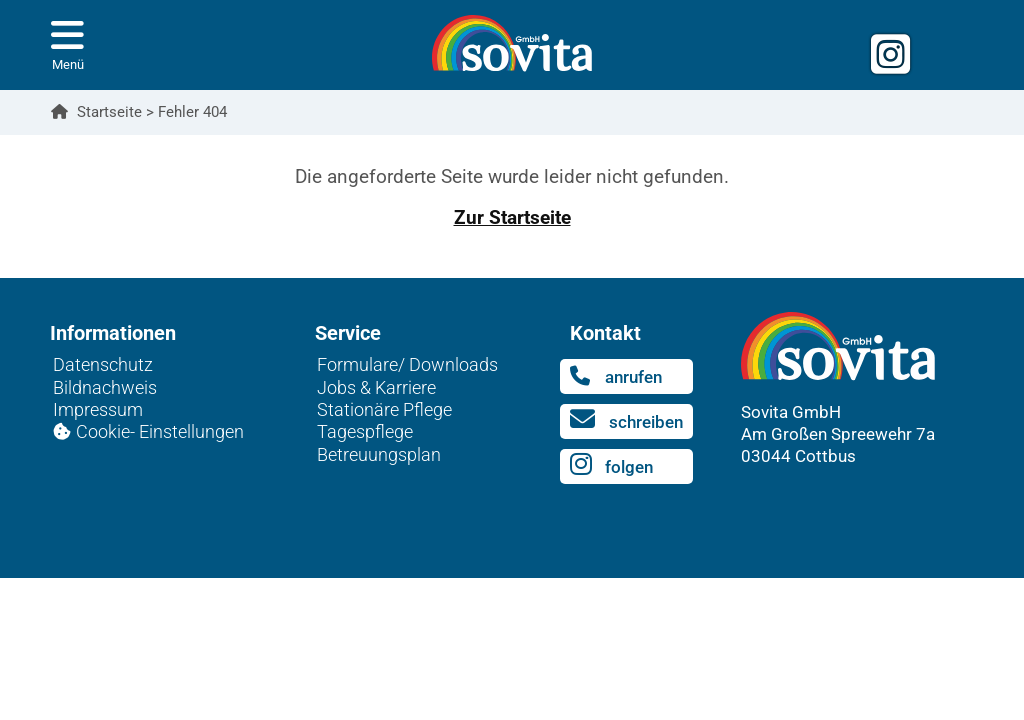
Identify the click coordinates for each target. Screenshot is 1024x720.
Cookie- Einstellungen (160, 431)
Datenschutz (103, 364)
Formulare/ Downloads (407, 364)
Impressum (98, 409)
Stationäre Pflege (384, 409)
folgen (611, 464)
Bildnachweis (105, 387)
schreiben (626, 419)
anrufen (616, 376)
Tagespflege (365, 431)
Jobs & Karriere (376, 387)
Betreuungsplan (379, 454)
